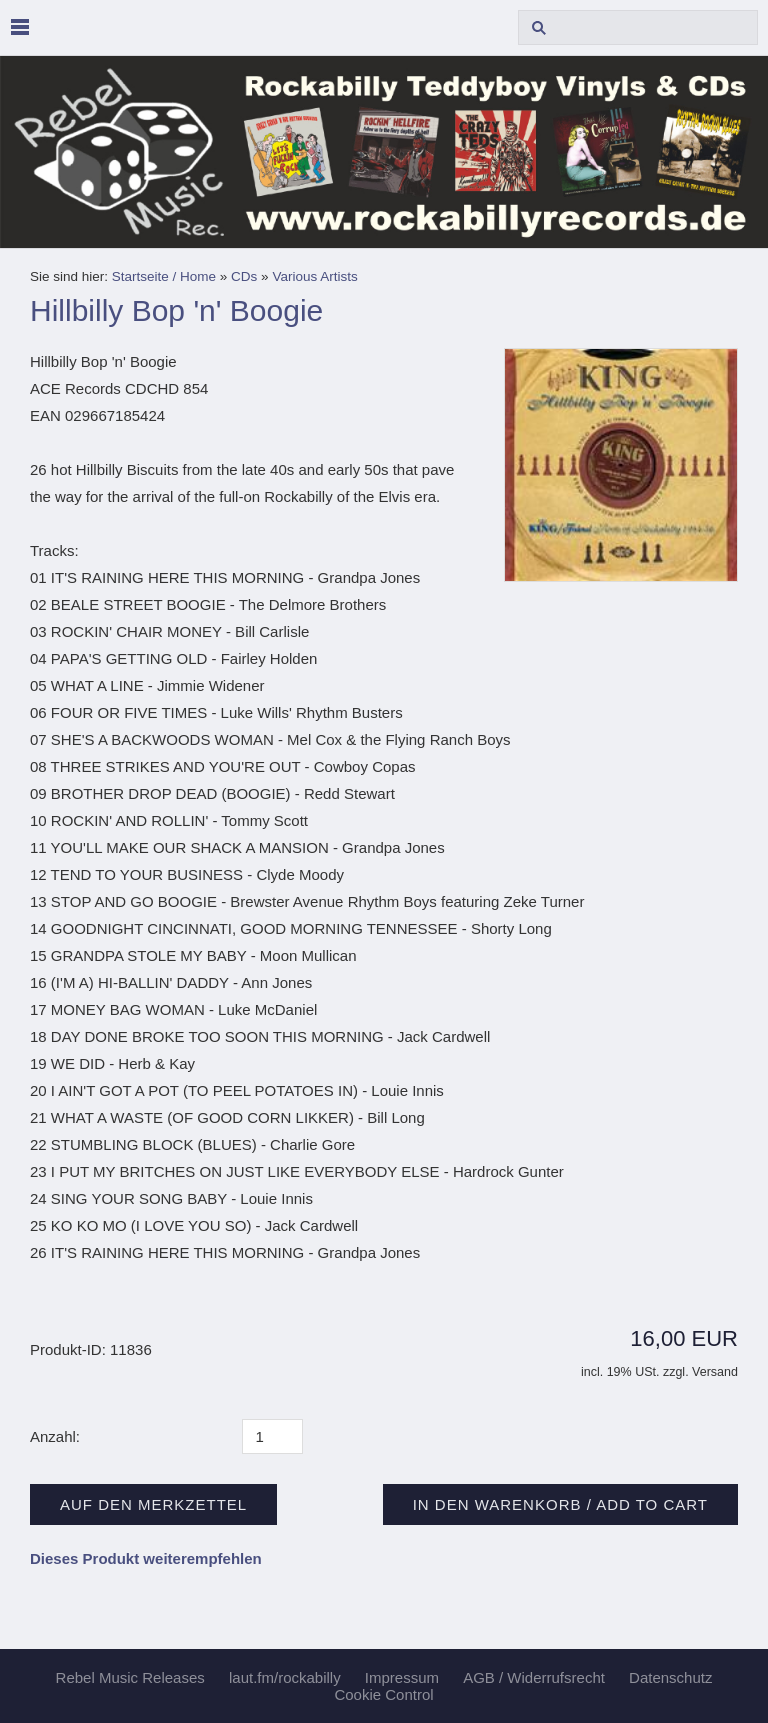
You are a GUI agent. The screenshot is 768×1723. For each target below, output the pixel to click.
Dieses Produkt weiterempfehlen (146, 1558)
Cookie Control (383, 1694)
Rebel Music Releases (130, 1677)
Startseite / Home (164, 276)
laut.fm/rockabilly (285, 1677)
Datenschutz (670, 1677)
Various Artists (314, 276)
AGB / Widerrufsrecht (534, 1677)
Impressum (402, 1677)
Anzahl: (55, 1436)
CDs (244, 276)
